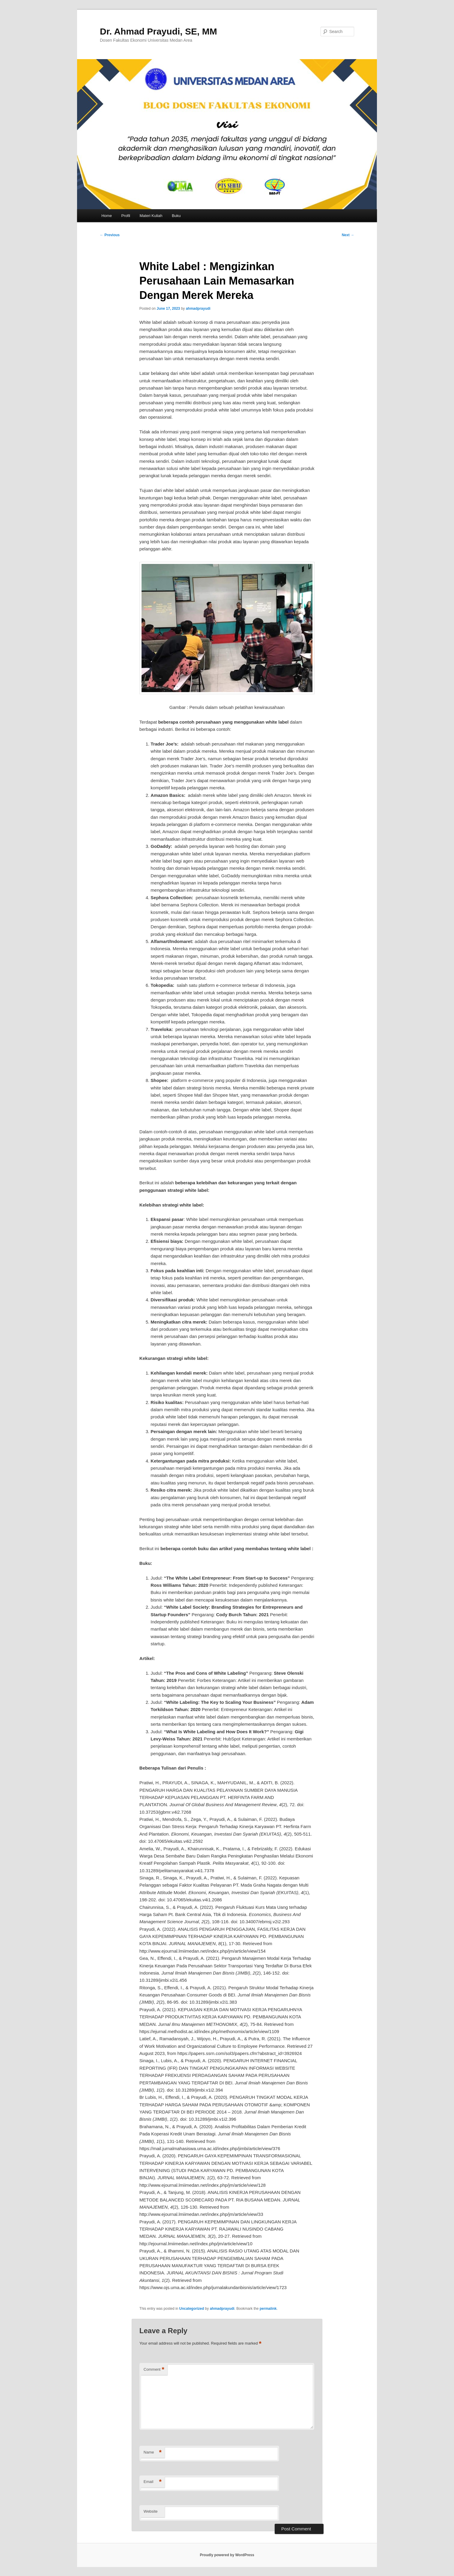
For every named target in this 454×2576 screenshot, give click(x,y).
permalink (268, 2308)
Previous (110, 235)
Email (153, 2482)
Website (151, 2511)
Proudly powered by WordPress (227, 2555)
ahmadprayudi (198, 308)
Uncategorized (191, 2308)
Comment (154, 2369)
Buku (176, 215)
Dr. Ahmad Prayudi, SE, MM (158, 31)
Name (153, 2452)
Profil (125, 215)
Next (348, 235)
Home (106, 215)
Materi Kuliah (151, 215)
